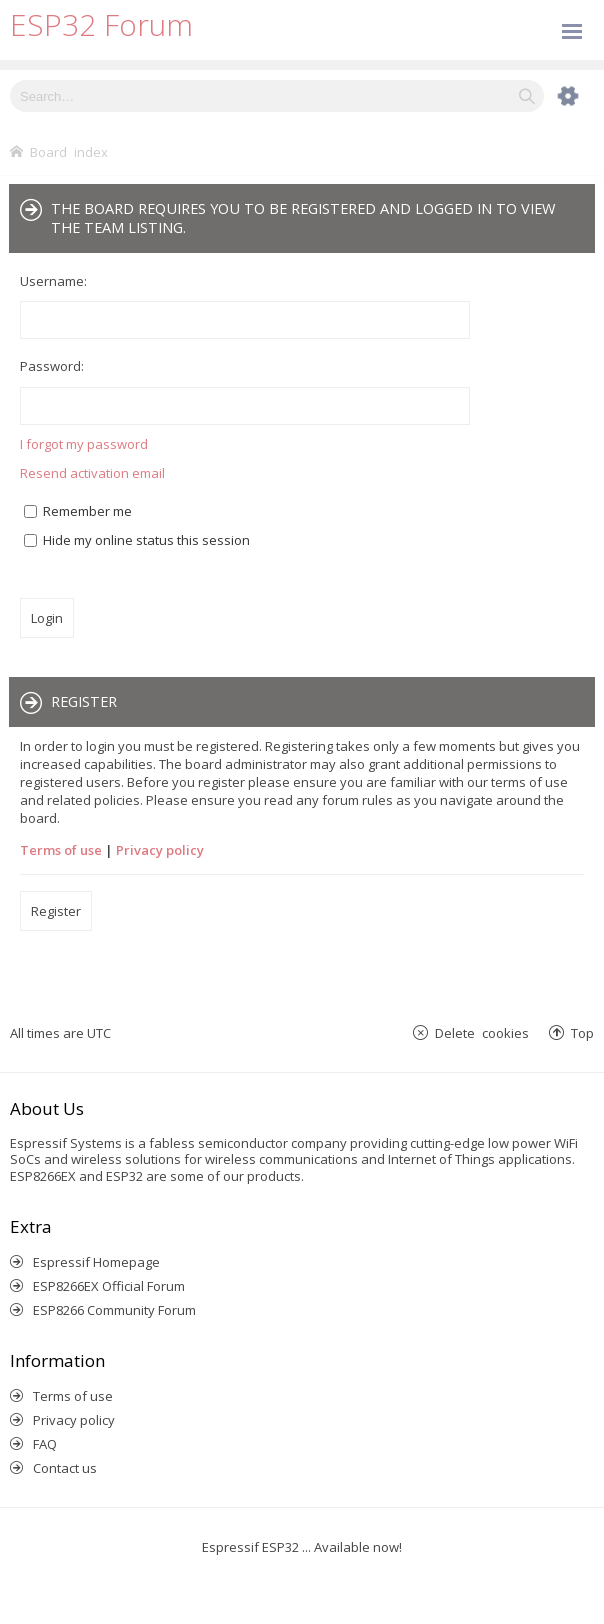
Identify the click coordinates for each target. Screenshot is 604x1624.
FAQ (45, 1444)
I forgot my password (84, 444)
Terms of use (61, 850)
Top (582, 1032)
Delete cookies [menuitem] (482, 1032)
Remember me (78, 511)
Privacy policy (160, 850)
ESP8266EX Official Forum (109, 1286)
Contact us (65, 1468)
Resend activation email (92, 473)
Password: (52, 366)
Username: (53, 281)
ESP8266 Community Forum (114, 1310)
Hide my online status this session (137, 540)
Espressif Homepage (96, 1262)
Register (56, 911)
